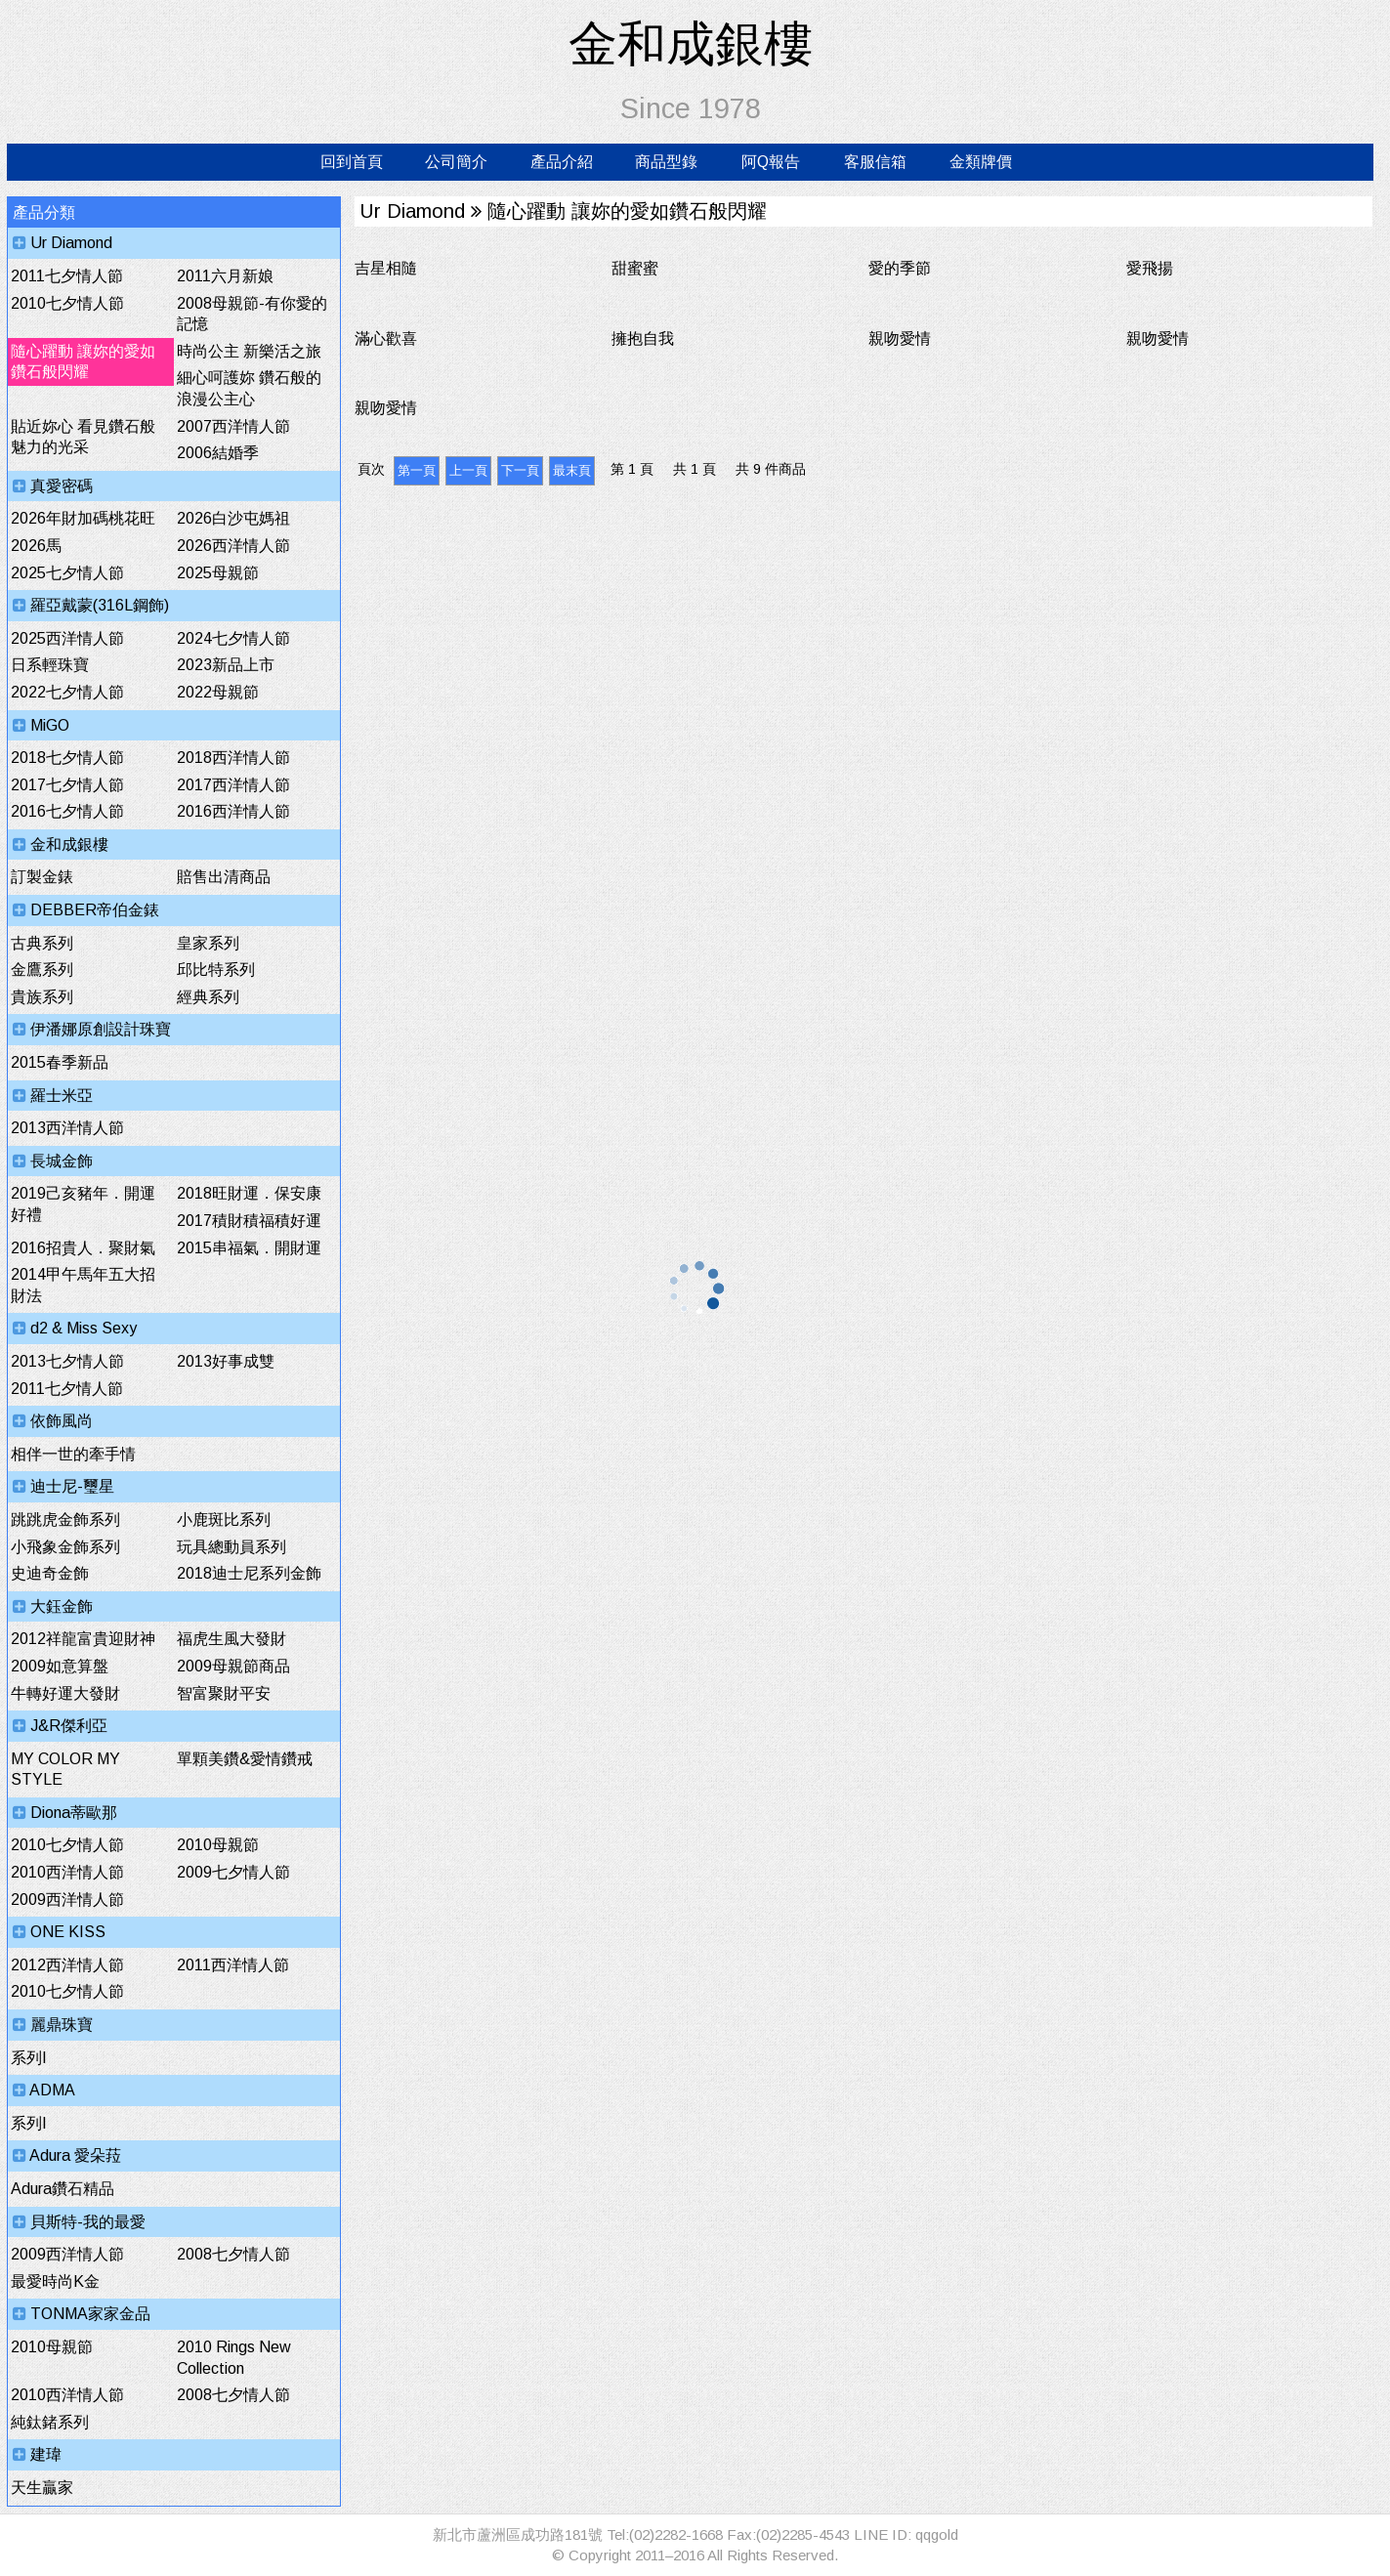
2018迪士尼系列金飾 (249, 1573)
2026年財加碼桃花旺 (83, 518)
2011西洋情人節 (233, 1965)
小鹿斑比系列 (224, 1519)
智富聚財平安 (224, 1693)
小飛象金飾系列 (65, 1547)
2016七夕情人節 (67, 811)
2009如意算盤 (59, 1666)
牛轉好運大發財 (65, 1693)
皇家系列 (208, 943)
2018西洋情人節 (233, 757)
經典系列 (208, 997)
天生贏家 (42, 2487)
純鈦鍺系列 (50, 2422)
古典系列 (42, 943)
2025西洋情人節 (67, 638)
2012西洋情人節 (67, 1965)
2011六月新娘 (225, 276)
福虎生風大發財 (231, 1638)
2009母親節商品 (233, 1666)
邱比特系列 (216, 969)
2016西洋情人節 (233, 811)
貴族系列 (42, 997)
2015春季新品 (59, 1062)
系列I (29, 2057)
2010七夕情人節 (67, 303)
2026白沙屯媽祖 (233, 518)
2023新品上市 (225, 664)
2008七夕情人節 (233, 2254)
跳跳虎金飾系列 (65, 1519)
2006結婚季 (218, 452)
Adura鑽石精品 (62, 2188)
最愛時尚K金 (55, 2281)
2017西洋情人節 (233, 785)
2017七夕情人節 (67, 785)
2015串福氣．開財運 (249, 1248)
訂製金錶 (42, 876)
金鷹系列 (42, 969)
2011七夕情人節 (67, 276)
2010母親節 (218, 1845)
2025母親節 (218, 573)
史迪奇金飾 (50, 1573)
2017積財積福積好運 (249, 1220)
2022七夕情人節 (67, 692)
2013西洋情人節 (67, 1127)
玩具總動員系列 (231, 1547)
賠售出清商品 (224, 876)
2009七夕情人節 (233, 1872)
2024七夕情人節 (233, 638)
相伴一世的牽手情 (73, 1454)
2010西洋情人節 (67, 1872)
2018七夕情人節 (67, 757)
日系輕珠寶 (50, 664)
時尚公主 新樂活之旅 (249, 351)
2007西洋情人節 (233, 426)
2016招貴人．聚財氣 (83, 1248)
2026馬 (36, 545)
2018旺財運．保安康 (249, 1193)
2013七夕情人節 (67, 1361)
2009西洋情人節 (67, 1899)
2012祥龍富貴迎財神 (83, 1638)
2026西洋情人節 (233, 545)
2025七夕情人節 (67, 573)
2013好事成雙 (225, 1361)
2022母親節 (218, 692)
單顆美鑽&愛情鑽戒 (245, 1759)
